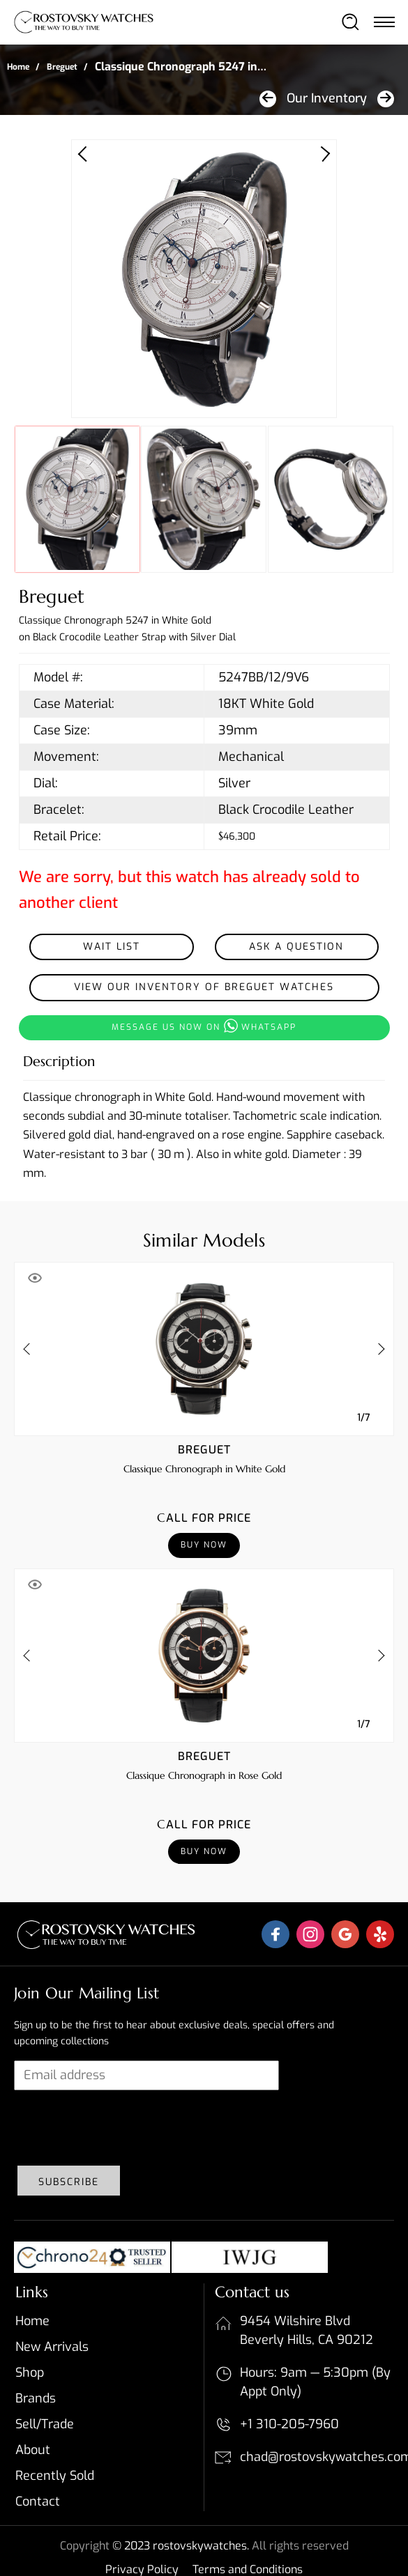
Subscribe (68, 2182)
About (32, 2450)
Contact (37, 2501)
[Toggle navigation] (383, 21)
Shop (29, 2372)
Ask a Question (296, 946)
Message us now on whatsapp (204, 1026)
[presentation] (120, 2128)
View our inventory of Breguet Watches (204, 987)
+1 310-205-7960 (289, 2424)
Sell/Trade (44, 2424)
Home (18, 66)
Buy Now (204, 1544)
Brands (35, 2398)
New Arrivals (52, 2346)
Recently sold (54, 2475)
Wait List (111, 946)
